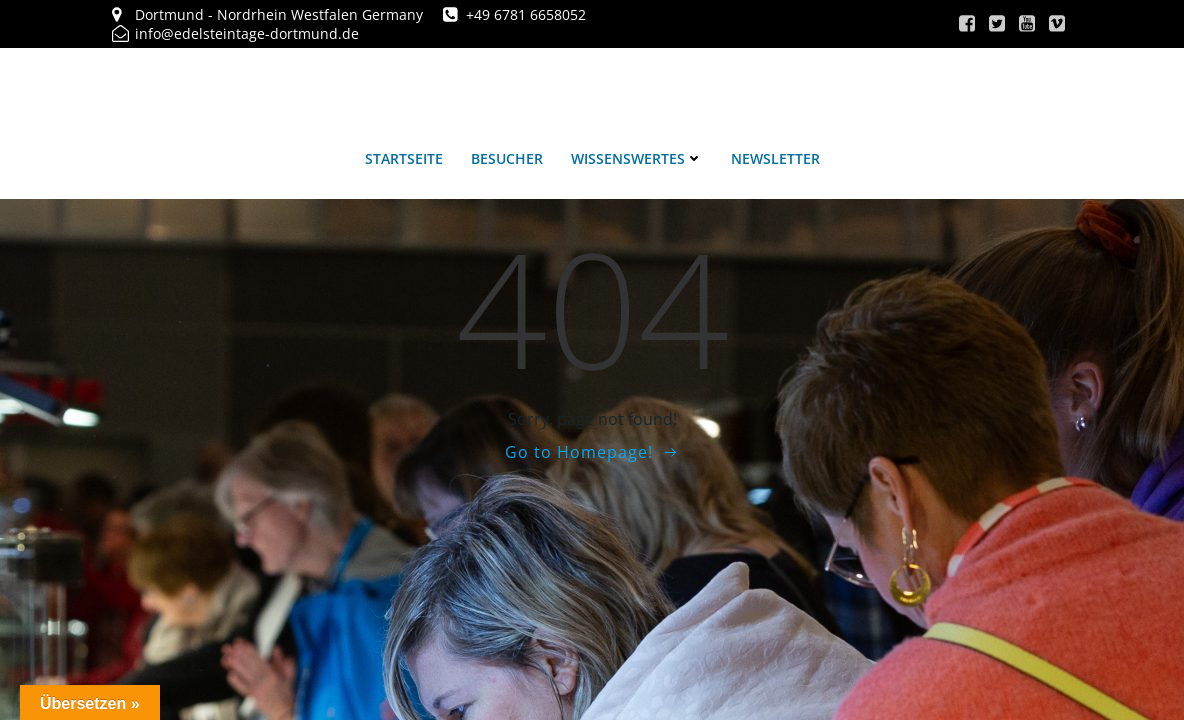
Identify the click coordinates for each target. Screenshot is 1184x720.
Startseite (404, 158)
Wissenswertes (637, 158)
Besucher (507, 158)
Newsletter (775, 158)
